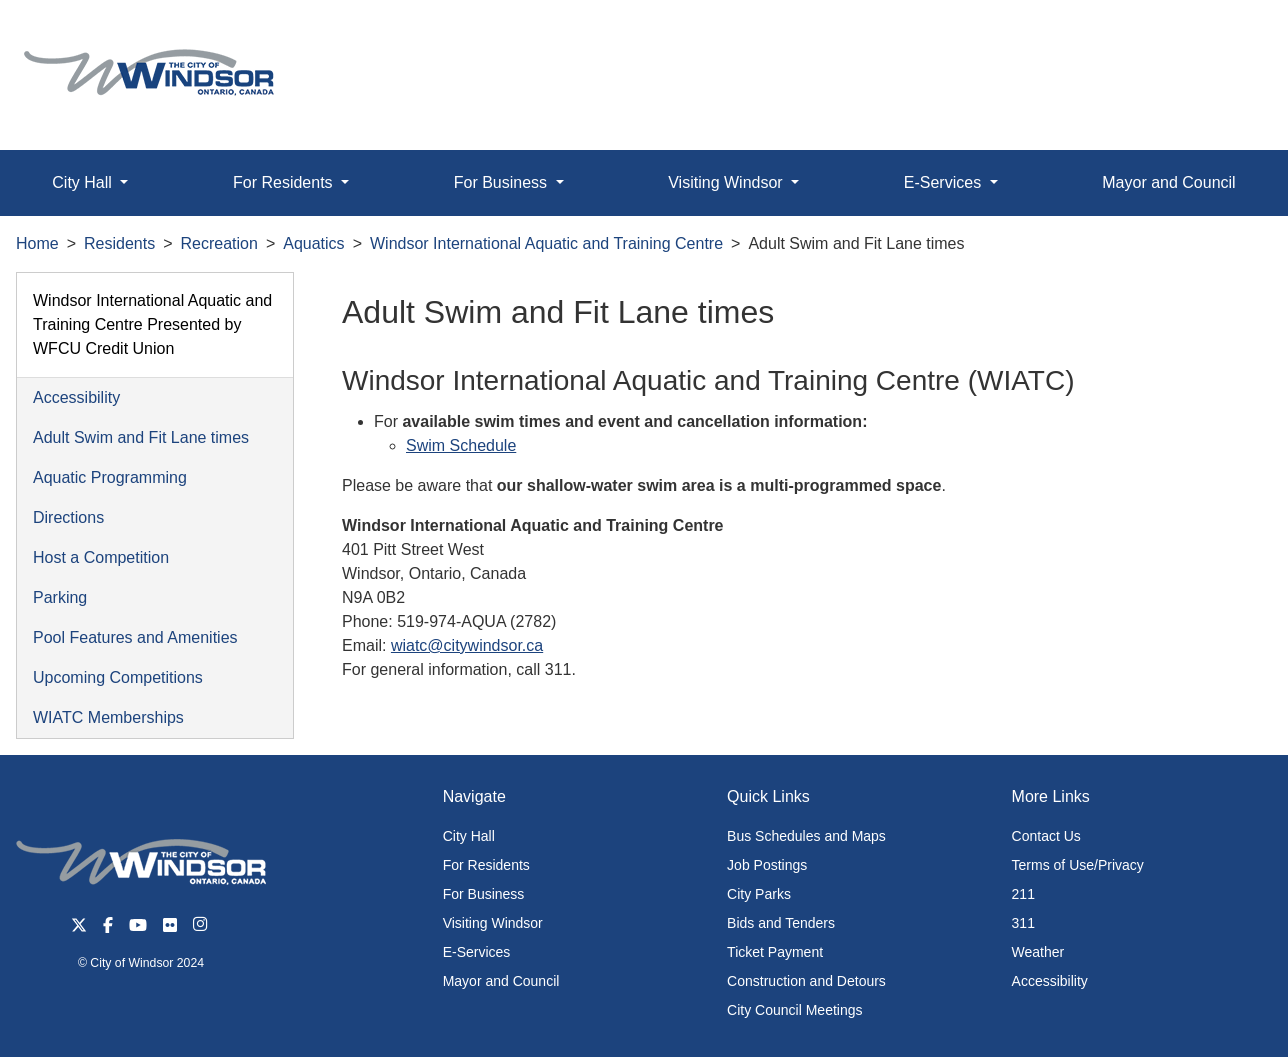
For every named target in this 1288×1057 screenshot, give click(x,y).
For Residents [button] (285, 182)
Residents (119, 243)
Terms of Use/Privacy (1078, 865)
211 (1023, 894)
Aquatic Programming (110, 477)
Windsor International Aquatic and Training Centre (546, 243)
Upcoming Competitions (118, 677)
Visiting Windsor (493, 923)
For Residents (486, 865)
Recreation (219, 243)
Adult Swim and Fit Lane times (141, 437)
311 (1023, 923)
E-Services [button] (945, 182)
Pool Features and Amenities (135, 637)
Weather (1038, 952)
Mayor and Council (1168, 182)
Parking (60, 597)
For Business (484, 894)
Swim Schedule (461, 445)
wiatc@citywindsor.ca (467, 645)
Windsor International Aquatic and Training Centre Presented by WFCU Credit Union (152, 324)
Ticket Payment (775, 952)
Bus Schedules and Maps (806, 836)
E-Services (477, 952)
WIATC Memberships (108, 717)
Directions (68, 517)
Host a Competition (101, 557)
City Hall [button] (84, 182)
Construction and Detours (806, 981)
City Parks (759, 894)
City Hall (469, 836)
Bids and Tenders (781, 923)
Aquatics (313, 243)
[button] (1227, 36)
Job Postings (767, 865)
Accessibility (76, 397)
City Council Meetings (794, 1010)
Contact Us (1046, 836)
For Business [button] (503, 182)
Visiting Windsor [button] (727, 182)
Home (37, 243)
